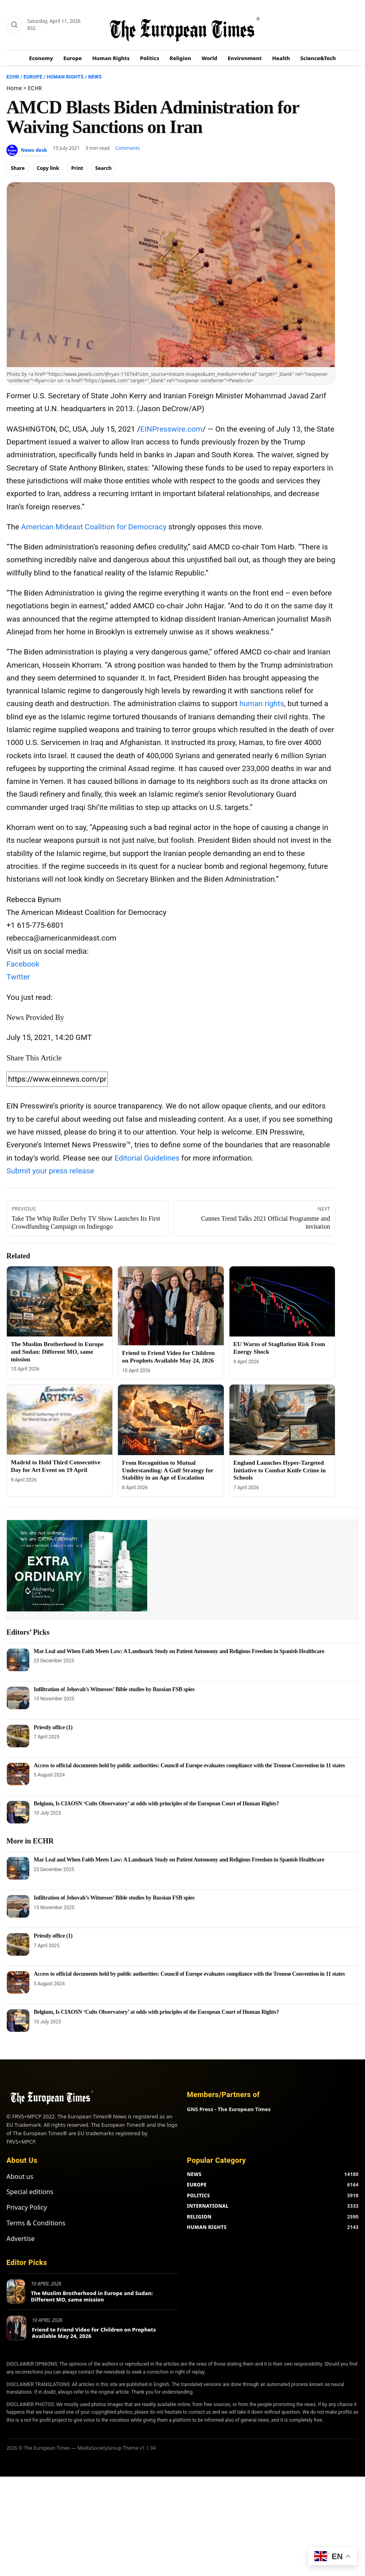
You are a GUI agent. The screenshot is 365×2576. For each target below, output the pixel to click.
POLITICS (198, 2195)
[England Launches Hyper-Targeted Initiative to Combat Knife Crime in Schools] (282, 1420)
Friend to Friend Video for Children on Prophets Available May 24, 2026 (94, 2333)
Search (103, 168)
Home (14, 88)
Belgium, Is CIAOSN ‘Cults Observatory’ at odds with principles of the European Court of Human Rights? (156, 1804)
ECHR (12, 77)
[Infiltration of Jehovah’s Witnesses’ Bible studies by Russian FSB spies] (18, 1698)
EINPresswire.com (171, 429)
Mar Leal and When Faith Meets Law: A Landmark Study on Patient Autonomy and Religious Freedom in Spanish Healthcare (179, 1651)
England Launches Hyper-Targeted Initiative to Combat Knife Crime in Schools (279, 1470)
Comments (127, 148)
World (209, 58)
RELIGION (199, 2216)
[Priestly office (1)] (18, 1736)
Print (77, 168)
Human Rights (111, 58)
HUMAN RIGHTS (207, 2227)
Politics (149, 58)
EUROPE (197, 2184)
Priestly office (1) (53, 1727)
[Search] (14, 25)
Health (281, 58)
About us (19, 2176)
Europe (72, 58)
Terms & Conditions (35, 2223)
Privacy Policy (26, 2207)
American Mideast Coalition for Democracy (93, 526)
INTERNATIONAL (208, 2206)
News (95, 77)
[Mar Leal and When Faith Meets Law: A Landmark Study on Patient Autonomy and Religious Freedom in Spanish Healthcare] (18, 1660)
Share (18, 168)
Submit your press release (50, 1170)
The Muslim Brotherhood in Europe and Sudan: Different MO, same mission (57, 1352)
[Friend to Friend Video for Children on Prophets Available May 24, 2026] (170, 1305)
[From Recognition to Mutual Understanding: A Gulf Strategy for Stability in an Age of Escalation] (170, 1420)
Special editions (29, 2191)
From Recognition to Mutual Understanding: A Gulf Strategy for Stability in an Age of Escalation (167, 1470)
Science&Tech (318, 58)
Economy (41, 58)
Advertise (20, 2238)
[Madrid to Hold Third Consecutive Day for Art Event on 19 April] (59, 1420)
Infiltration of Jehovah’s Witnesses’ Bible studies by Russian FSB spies (114, 1689)
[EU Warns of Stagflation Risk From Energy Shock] (282, 1301)
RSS (31, 28)
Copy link (48, 168)
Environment (245, 58)
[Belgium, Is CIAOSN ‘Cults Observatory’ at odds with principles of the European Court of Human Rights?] (18, 1812)
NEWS (194, 2174)
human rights (261, 703)
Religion (180, 58)
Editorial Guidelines (146, 1158)
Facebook (23, 964)
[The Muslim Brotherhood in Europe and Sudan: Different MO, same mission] (59, 1301)
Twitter (18, 976)
